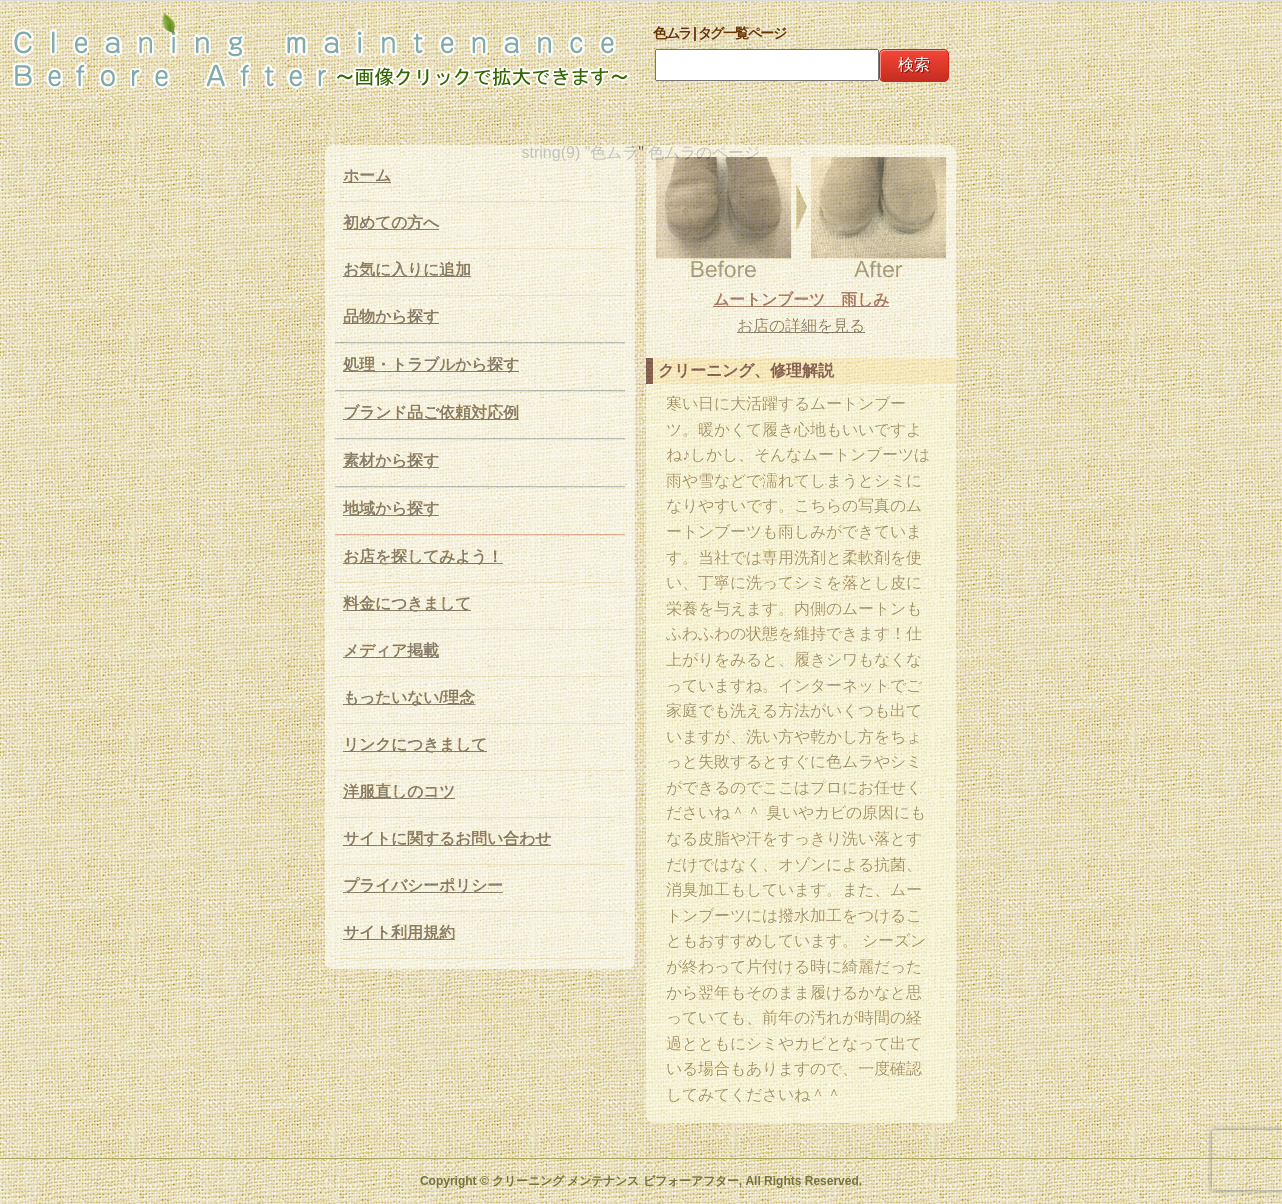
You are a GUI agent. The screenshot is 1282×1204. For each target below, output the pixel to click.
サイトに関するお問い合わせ (447, 838)
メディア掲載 (391, 650)
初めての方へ (391, 222)
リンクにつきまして (415, 744)
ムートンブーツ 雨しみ (801, 299)
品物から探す (391, 316)
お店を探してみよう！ (423, 556)
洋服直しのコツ (399, 791)
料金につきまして (407, 603)
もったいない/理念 (409, 697)
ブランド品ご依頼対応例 (431, 412)
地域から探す (391, 508)
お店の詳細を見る (801, 325)
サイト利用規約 (399, 932)
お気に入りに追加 (407, 269)
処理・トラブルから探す (431, 364)
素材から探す (391, 460)
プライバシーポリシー (423, 885)
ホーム (367, 175)
